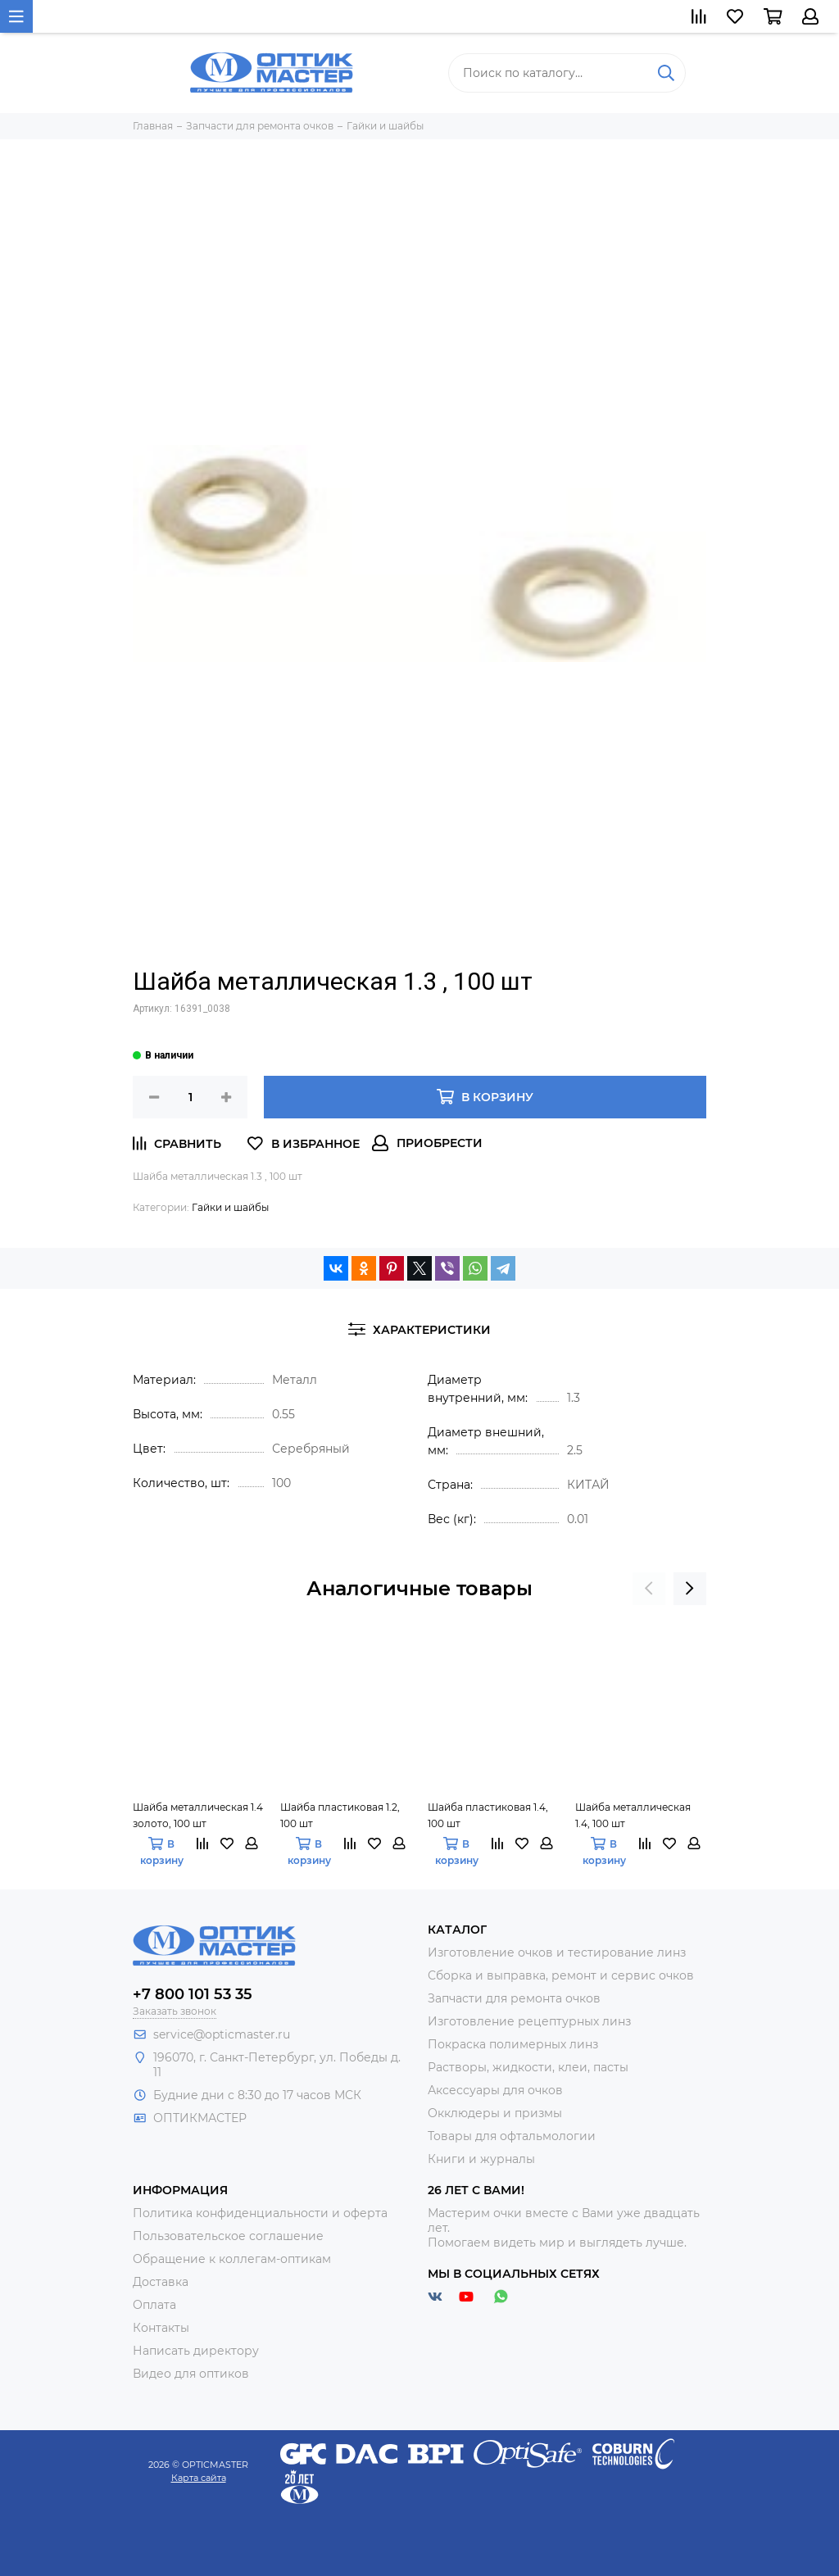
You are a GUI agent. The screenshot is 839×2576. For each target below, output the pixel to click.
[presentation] (649, 1588)
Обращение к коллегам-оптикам (232, 2259)
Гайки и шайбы (230, 1207)
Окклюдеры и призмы (495, 2113)
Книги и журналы (481, 2159)
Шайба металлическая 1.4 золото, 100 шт (198, 1815)
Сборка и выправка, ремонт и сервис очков (561, 1975)
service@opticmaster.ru (221, 2034)
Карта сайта (198, 2477)
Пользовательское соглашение (228, 2236)
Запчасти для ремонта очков (514, 1998)
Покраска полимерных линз (513, 2044)
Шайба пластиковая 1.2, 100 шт (340, 1815)
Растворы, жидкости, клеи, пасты (528, 2067)
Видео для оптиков (191, 2373)
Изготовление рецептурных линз (529, 2021)
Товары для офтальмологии (512, 2136)
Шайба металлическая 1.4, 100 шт (633, 1815)
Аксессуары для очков (495, 2090)
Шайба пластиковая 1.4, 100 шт (488, 1815)
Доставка (160, 2281)
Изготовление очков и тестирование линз (557, 1952)
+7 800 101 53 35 (192, 1994)
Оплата (154, 2304)
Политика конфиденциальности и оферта (260, 2213)
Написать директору (196, 2350)
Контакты (161, 2327)
